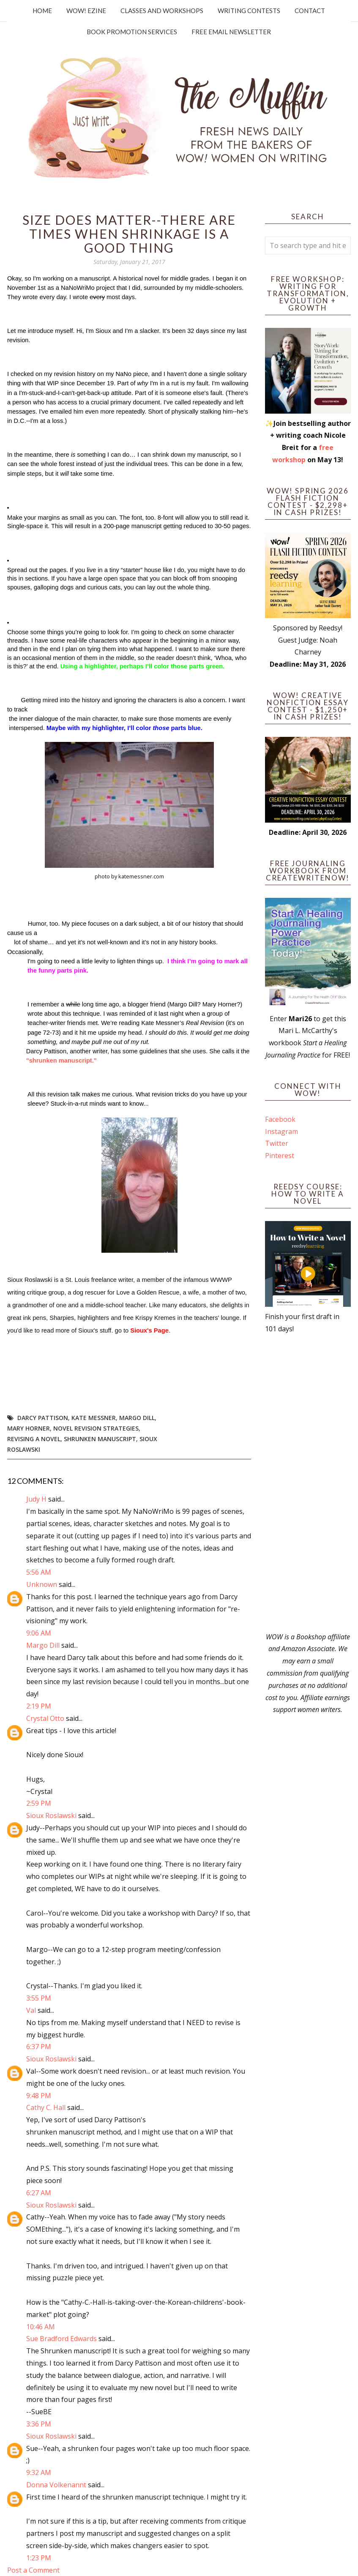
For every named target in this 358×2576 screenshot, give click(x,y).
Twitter (276, 1143)
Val (31, 2010)
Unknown (41, 1584)
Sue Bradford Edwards (61, 2338)
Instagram (281, 1131)
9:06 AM (38, 1633)
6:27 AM (38, 2192)
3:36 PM (38, 2424)
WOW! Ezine (86, 10)
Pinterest (279, 1155)
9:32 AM (38, 2472)
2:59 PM (38, 1803)
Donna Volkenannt (56, 2484)
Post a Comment (33, 2570)
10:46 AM (40, 2326)
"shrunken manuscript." (61, 1060)
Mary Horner (28, 1428)
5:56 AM (38, 1572)
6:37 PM (38, 2046)
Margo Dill (137, 1418)
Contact (310, 10)
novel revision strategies (96, 1428)
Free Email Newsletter (231, 31)
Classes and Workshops (161, 10)
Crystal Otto (45, 1718)
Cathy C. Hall (46, 2107)
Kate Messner (93, 1418)
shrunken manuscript (100, 1439)
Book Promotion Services (132, 31)
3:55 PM (38, 1998)
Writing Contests (249, 10)
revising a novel (33, 1439)
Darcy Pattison (42, 1418)
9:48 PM (38, 2095)
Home (42, 10)
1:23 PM (38, 2557)
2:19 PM (38, 1706)
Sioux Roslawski (51, 1815)
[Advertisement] (308, 1483)
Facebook (280, 1119)
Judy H (37, 1499)
